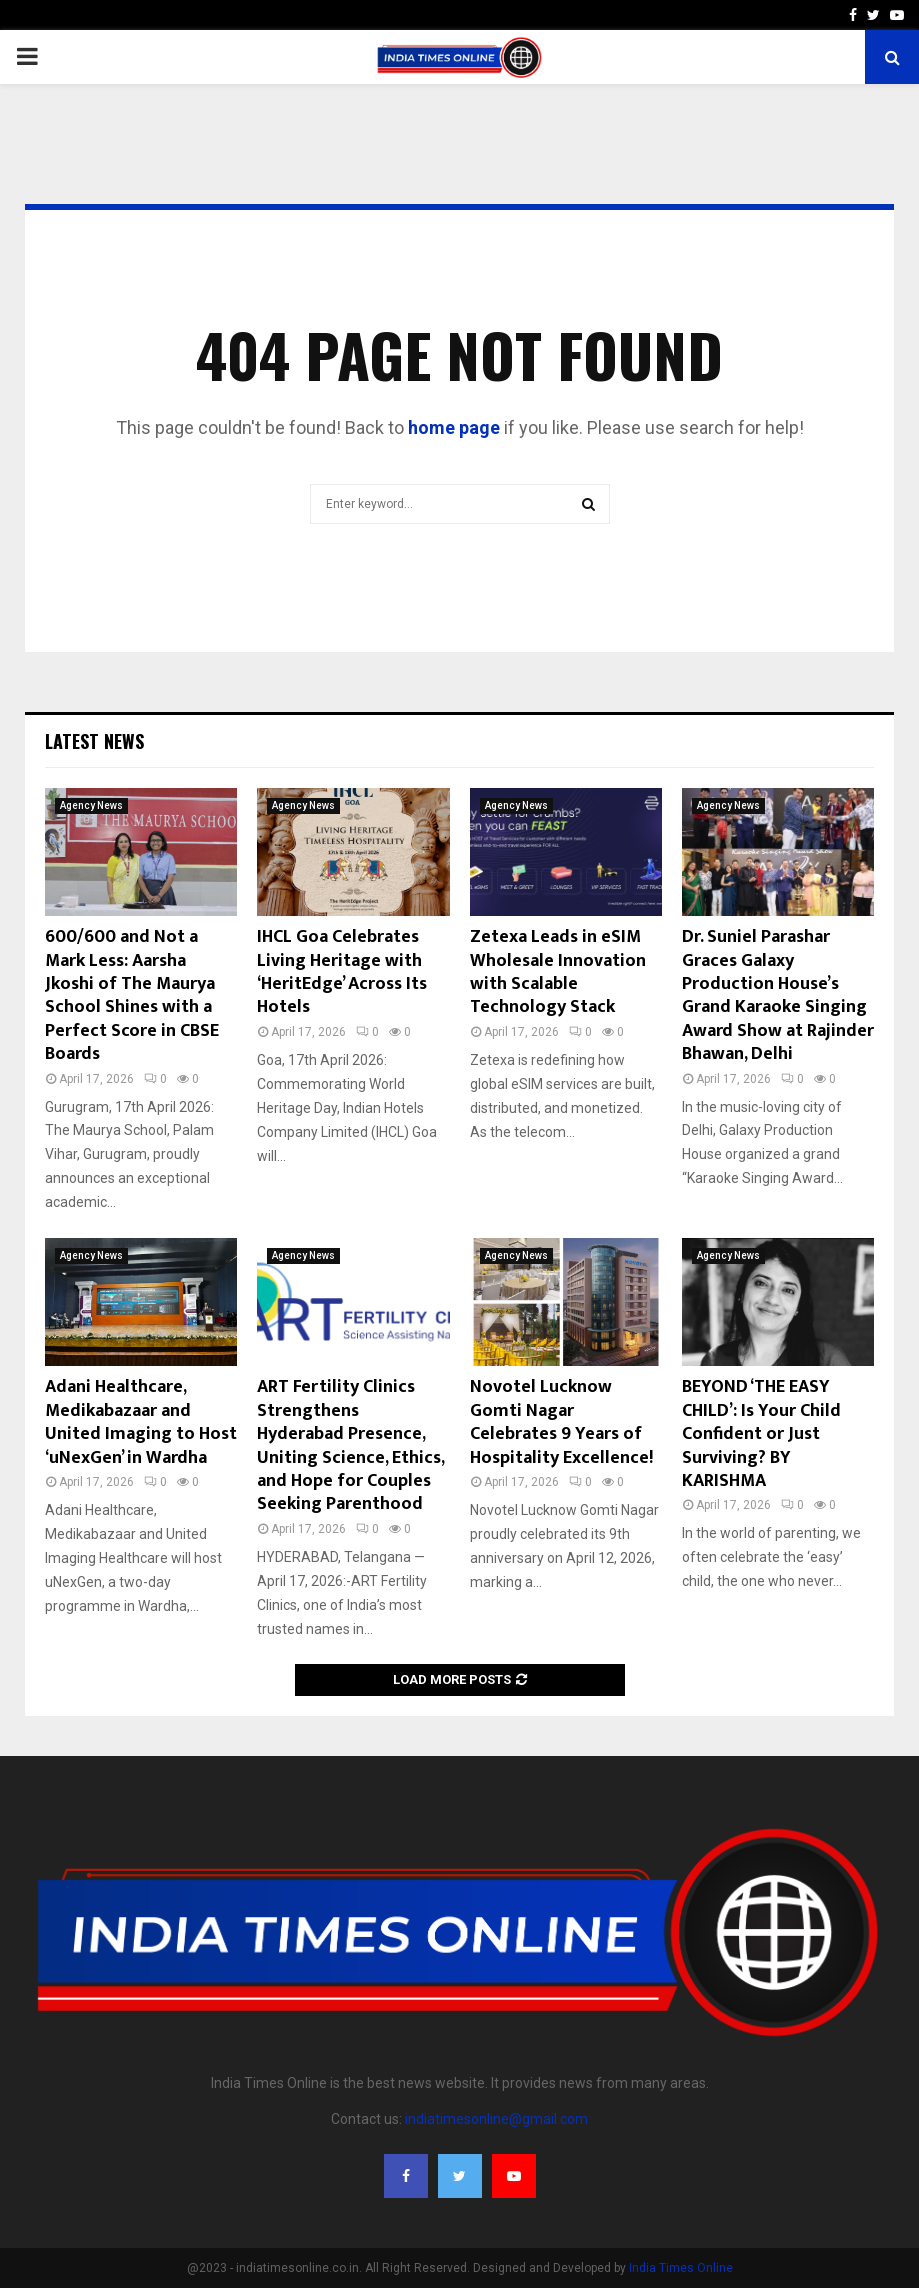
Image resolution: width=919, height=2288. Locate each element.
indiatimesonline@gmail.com (496, 2119)
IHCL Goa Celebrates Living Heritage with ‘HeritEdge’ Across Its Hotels (342, 972)
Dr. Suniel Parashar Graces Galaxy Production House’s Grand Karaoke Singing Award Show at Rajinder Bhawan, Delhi (778, 995)
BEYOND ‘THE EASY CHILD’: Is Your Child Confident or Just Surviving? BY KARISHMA (761, 1434)
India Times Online (681, 2268)
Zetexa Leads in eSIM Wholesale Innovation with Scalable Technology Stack (558, 972)
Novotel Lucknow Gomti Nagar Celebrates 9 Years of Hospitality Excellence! (561, 1422)
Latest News (94, 741)
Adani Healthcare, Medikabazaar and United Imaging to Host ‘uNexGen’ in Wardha (141, 1422)
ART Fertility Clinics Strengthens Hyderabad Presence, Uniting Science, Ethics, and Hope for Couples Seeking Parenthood (350, 1445)
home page (454, 427)
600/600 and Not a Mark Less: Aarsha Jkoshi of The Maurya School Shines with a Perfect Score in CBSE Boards (132, 995)
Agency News (91, 805)
